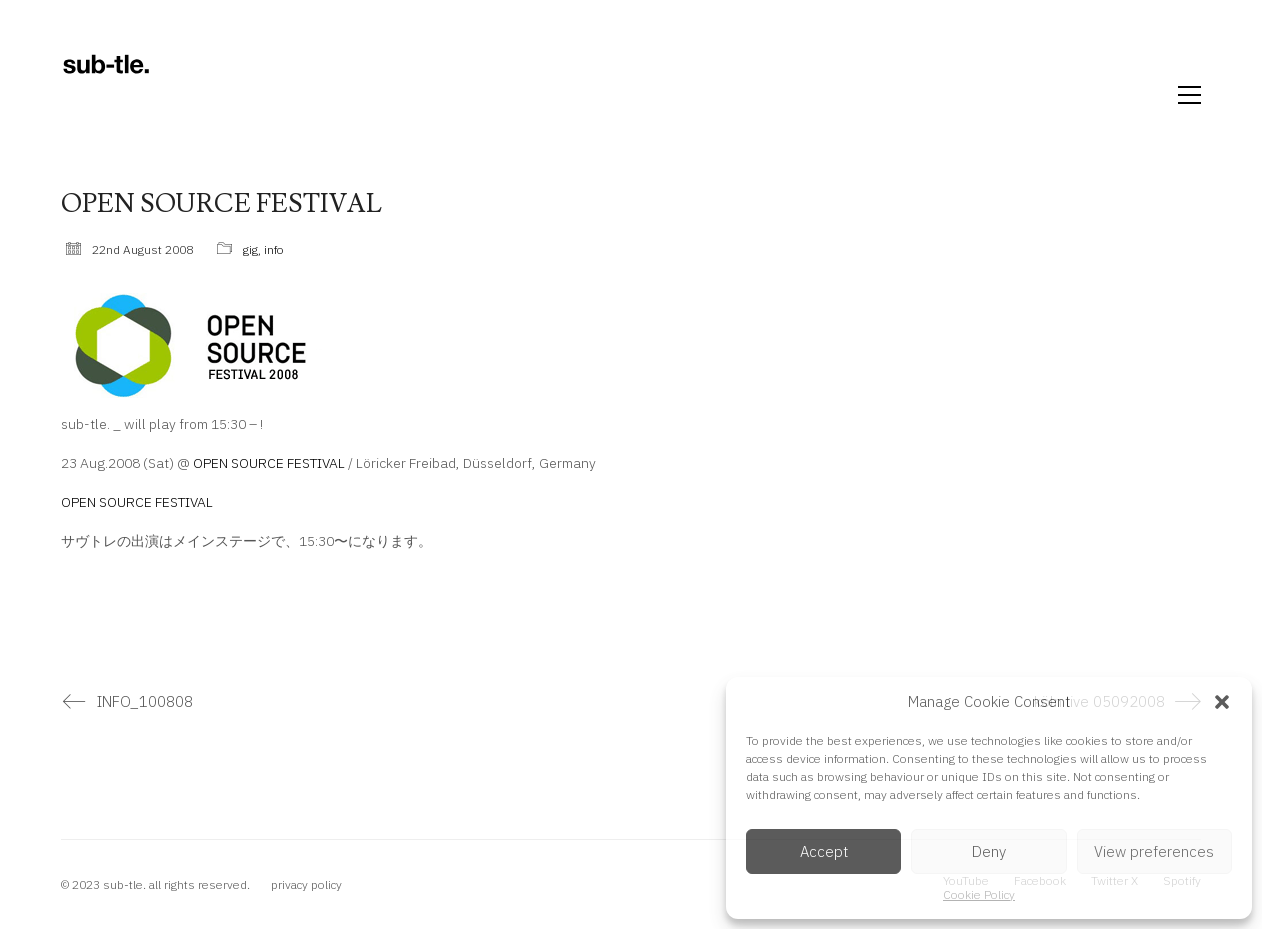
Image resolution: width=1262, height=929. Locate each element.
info (274, 249)
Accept (824, 851)
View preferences (1154, 851)
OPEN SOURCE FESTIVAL (269, 463)
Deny (989, 851)
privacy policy (306, 884)
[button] (1222, 702)
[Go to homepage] (106, 95)
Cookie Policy (979, 894)
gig (250, 249)
